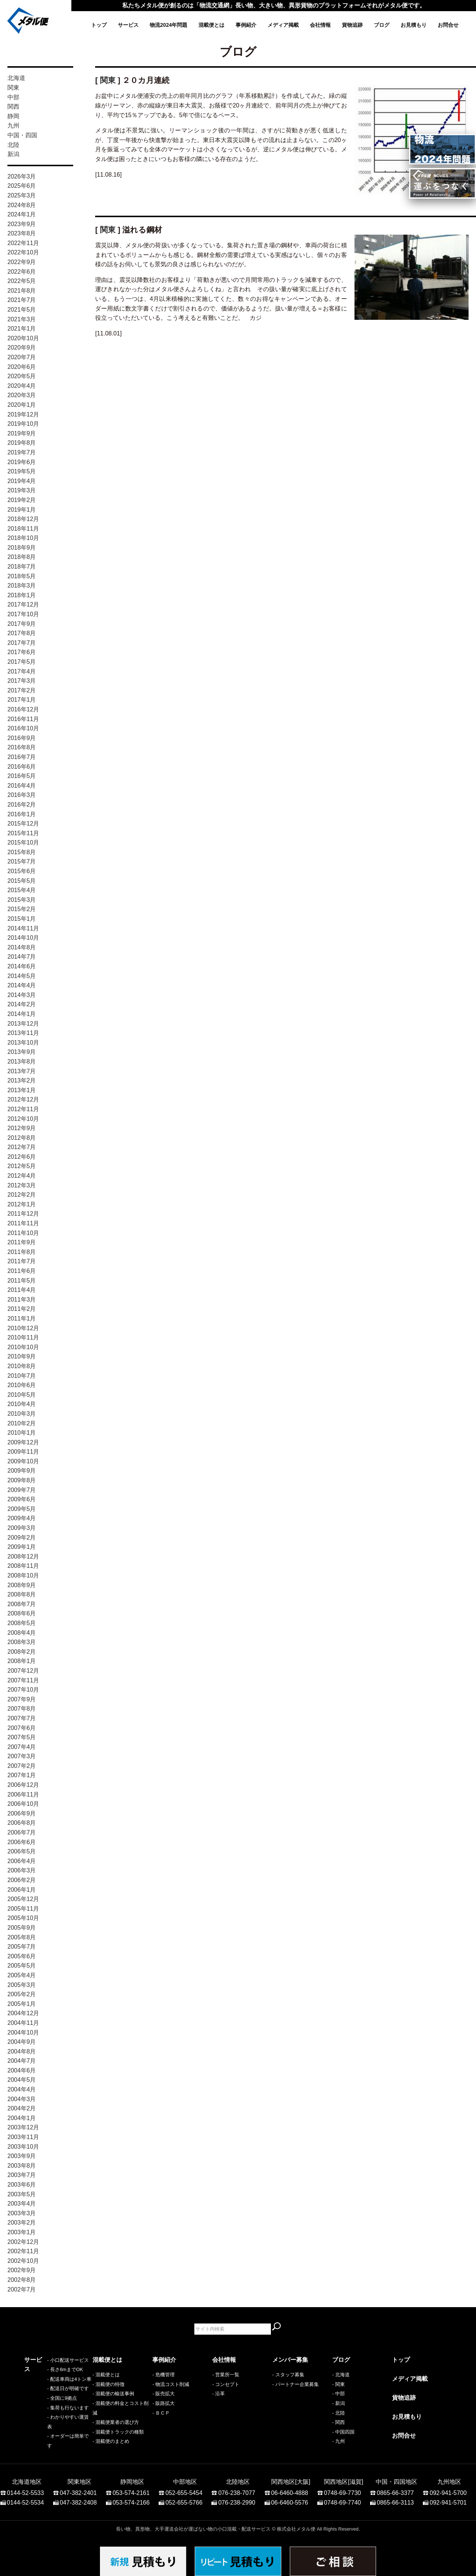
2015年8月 (21, 852)
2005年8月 (21, 1937)
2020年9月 (21, 347)
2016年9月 (21, 738)
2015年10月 (23, 842)
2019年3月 (21, 490)
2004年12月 (23, 2013)
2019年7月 (21, 452)
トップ (99, 25)
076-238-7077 (236, 2489)
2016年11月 (23, 719)
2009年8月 (21, 1480)
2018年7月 (21, 566)
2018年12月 (23, 519)
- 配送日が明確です (45, 2403)
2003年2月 (21, 2222)
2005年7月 (21, 1946)
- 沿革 (218, 2393)
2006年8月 (21, 1823)
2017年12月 (23, 604)
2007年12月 (23, 1671)
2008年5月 (21, 1623)
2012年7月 (21, 1147)
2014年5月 (21, 976)
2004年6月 (21, 2070)
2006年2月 (21, 1880)
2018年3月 (21, 585)
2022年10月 (23, 252)
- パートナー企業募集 (295, 2384)
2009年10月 (23, 1461)
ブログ (381, 25)
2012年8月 (21, 1138)
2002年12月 (23, 2242)
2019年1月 (21, 509)
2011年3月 (21, 1299)
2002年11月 (23, 2251)
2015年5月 (21, 881)
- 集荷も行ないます (45, 2422)
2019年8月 (21, 443)
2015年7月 (21, 861)
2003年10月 (23, 2147)
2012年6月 (21, 1157)
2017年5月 (21, 662)
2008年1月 (21, 1661)
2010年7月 (21, 1376)
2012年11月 (23, 1109)
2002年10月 (23, 2261)
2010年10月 (23, 1347)
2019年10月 (23, 424)
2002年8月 (21, 2280)
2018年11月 (23, 528)
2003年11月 (23, 2137)
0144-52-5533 (25, 2489)
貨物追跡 (352, 25)
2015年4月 (21, 890)
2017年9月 (21, 624)
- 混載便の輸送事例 (113, 2393)
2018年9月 (21, 547)
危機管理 (165, 2374)
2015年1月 (21, 919)
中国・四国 (22, 135)
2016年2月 (21, 804)
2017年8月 (21, 633)
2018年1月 (21, 595)
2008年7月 (21, 1604)
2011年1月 (21, 1318)
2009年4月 (21, 1518)
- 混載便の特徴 (108, 2384)
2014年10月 (23, 938)
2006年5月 (21, 1851)
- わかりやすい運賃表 (47, 2432)
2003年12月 (23, 2127)
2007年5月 (21, 1737)
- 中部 (338, 2393)
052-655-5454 (184, 2489)
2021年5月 (21, 309)
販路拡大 (165, 2403)
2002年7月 (21, 2289)
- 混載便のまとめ (111, 2441)
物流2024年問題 (168, 25)
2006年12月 (23, 1785)
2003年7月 (21, 2175)
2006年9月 (21, 1813)
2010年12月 (23, 1328)
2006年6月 (21, 1842)
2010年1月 (21, 1432)
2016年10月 (23, 728)
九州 (13, 125)
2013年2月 (21, 1080)
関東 (13, 87)
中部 (13, 97)
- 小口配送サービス (45, 2374)
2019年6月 (21, 462)
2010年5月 (21, 1395)
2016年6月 (21, 766)
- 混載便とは (106, 2374)
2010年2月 (21, 1423)
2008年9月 (21, 1585)
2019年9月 (21, 433)
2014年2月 (21, 1004)
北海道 (16, 78)
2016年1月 (21, 814)
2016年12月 (23, 709)
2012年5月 (21, 1166)
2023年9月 (21, 224)
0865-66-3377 (395, 2489)
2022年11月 (23, 243)
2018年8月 (21, 557)
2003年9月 (21, 2156)
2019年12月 (23, 414)
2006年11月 (23, 1794)
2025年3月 (21, 195)
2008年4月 (21, 1633)
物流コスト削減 (172, 2384)
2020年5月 (21, 376)
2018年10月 (23, 538)
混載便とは (211, 25)
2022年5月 (21, 281)
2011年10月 (23, 1233)
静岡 (13, 116)
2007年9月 (21, 1699)
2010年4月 (21, 1404)
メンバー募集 (290, 2360)
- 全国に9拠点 (39, 2413)
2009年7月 (21, 1490)
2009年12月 (23, 1442)
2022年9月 (21, 262)
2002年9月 (21, 2270)
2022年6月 (21, 271)
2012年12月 (23, 1099)
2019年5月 (21, 471)
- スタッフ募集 (288, 2374)
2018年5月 (21, 576)
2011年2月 (21, 1309)
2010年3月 (21, 1414)
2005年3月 (21, 1985)
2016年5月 (21, 776)
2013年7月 (21, 1071)
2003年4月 (21, 2203)
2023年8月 (21, 233)
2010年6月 (21, 1385)
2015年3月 (21, 900)
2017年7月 (21, 643)
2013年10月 (23, 1042)
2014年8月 (21, 947)
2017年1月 (21, 700)
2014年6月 (21, 966)
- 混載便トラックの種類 (118, 2432)
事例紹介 (246, 25)
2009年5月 (21, 1509)
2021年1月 (21, 328)
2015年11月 (23, 833)
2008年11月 (23, 1566)
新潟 (13, 154)
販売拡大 (165, 2393)
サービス (128, 25)
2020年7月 (21, 357)
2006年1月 (21, 1890)
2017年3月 (21, 681)
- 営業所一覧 (225, 2374)
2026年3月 (21, 176)
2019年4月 (21, 481)
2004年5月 (21, 2080)
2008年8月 (21, 1594)
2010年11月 (23, 1337)
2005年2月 (21, 1994)
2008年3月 (21, 1642)
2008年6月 (21, 1613)
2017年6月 (21, 652)
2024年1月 (21, 214)
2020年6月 (21, 367)
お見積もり (414, 25)
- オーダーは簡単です (47, 2441)
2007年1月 (21, 1775)
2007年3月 (21, 1756)
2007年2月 (21, 1766)
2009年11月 (23, 1451)
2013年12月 (23, 1023)
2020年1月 (21, 405)
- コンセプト (225, 2384)
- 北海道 (341, 2374)
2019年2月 (21, 500)
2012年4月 (21, 1176)
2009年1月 (21, 1547)
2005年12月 (23, 1899)
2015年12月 (23, 823)
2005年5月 (21, 1965)
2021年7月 (21, 300)
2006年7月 (21, 1832)
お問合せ (448, 25)
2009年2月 (21, 1537)
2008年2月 (21, 1652)
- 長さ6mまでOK (42, 2384)
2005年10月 (23, 1918)
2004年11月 (23, 2023)
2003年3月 (21, 2213)
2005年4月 (21, 1975)
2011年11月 (23, 1223)
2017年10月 (23, 614)
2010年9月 (21, 1356)
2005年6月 (21, 1956)
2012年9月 (21, 1128)
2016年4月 (21, 785)
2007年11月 (23, 1680)
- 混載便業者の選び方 (116, 2422)
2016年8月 (21, 747)
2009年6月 (21, 1499)
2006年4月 (21, 1861)
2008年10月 (23, 1575)
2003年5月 (21, 2194)
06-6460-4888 (289, 2489)
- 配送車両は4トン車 (46, 2393)
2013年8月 (21, 1061)
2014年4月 (21, 985)
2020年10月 (23, 338)
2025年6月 (21, 186)
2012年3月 (21, 1185)
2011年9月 (21, 1242)
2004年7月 (21, 2061)
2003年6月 (21, 2184)
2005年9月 (21, 1927)
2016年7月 (21, 757)
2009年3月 (21, 1528)
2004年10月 (23, 2032)
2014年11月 (23, 928)
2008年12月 (23, 1556)
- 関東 (338, 2384)
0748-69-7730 (342, 2489)
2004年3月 (21, 2099)
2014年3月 (21, 995)
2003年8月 (21, 2165)
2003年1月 (21, 2232)
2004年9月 (21, 2042)
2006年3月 (21, 1870)
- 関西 (338, 2422)
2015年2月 (21, 909)
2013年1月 (21, 1090)
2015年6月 (21, 871)
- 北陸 (338, 2413)
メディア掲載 (283, 25)
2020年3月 (21, 395)
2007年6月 (21, 1728)
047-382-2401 (78, 2489)
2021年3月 (21, 319)
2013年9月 (21, 1052)
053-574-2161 (131, 2489)
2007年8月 (21, 1708)
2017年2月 (21, 690)
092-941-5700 (448, 2489)
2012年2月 (21, 1194)
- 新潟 (338, 2403)
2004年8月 (21, 2051)
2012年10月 (23, 1119)
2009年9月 (21, 1470)
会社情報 (320, 25)
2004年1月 (21, 2118)
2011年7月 (21, 1261)
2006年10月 (23, 1804)
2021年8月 (21, 290)
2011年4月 (21, 1290)
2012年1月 (21, 1204)
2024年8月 (21, 205)
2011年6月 (21, 1271)
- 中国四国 (343, 2432)
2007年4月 (21, 1747)
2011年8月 (21, 1252)
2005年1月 (21, 2004)
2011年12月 (23, 1213)
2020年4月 (21, 386)
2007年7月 (21, 1718)
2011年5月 (21, 1280)
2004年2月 (21, 2108)
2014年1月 (21, 1014)
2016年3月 (21, 795)
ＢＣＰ (162, 2413)
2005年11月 (23, 1909)
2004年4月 (21, 2089)
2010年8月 (21, 1366)
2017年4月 (21, 671)
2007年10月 (23, 1689)
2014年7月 (21, 956)
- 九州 (338, 2441)
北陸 (13, 145)
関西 (13, 106)
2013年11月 (23, 1033)
